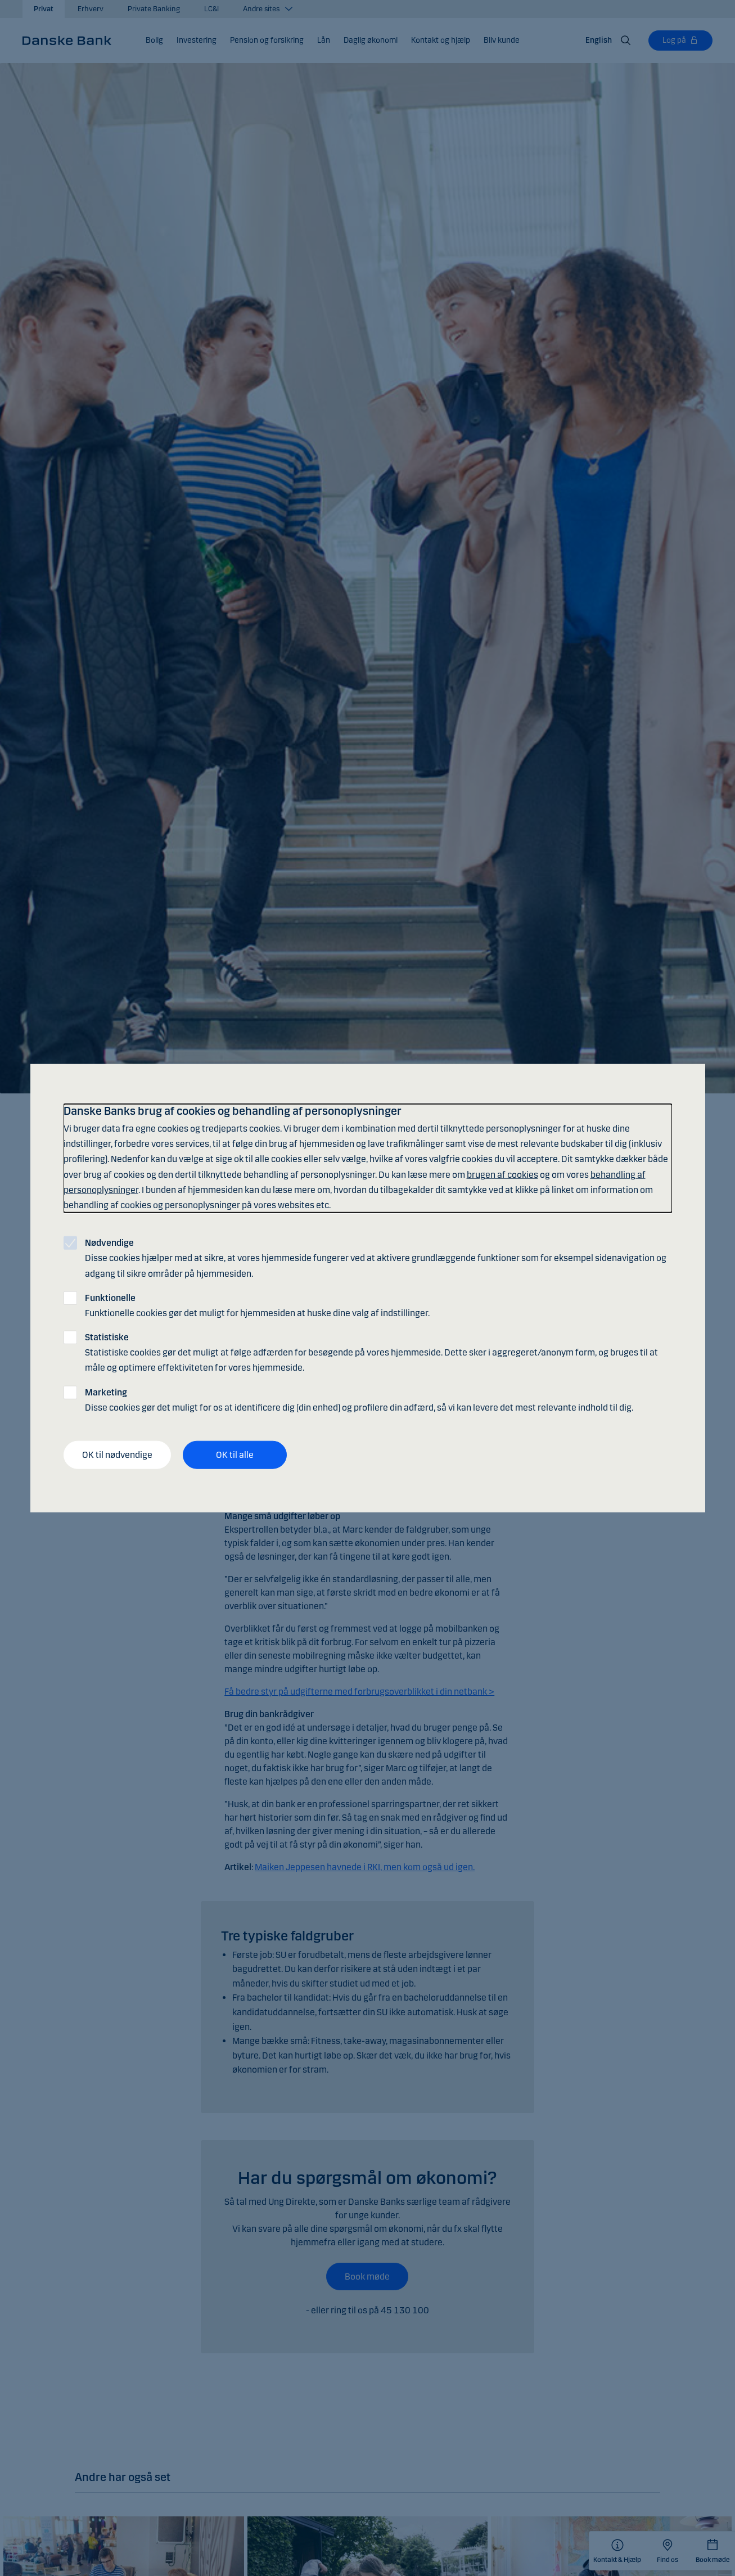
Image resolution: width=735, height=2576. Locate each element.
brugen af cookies (502, 1174)
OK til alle (235, 1454)
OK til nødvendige (117, 1454)
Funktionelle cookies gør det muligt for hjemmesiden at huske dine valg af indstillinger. (257, 1305)
